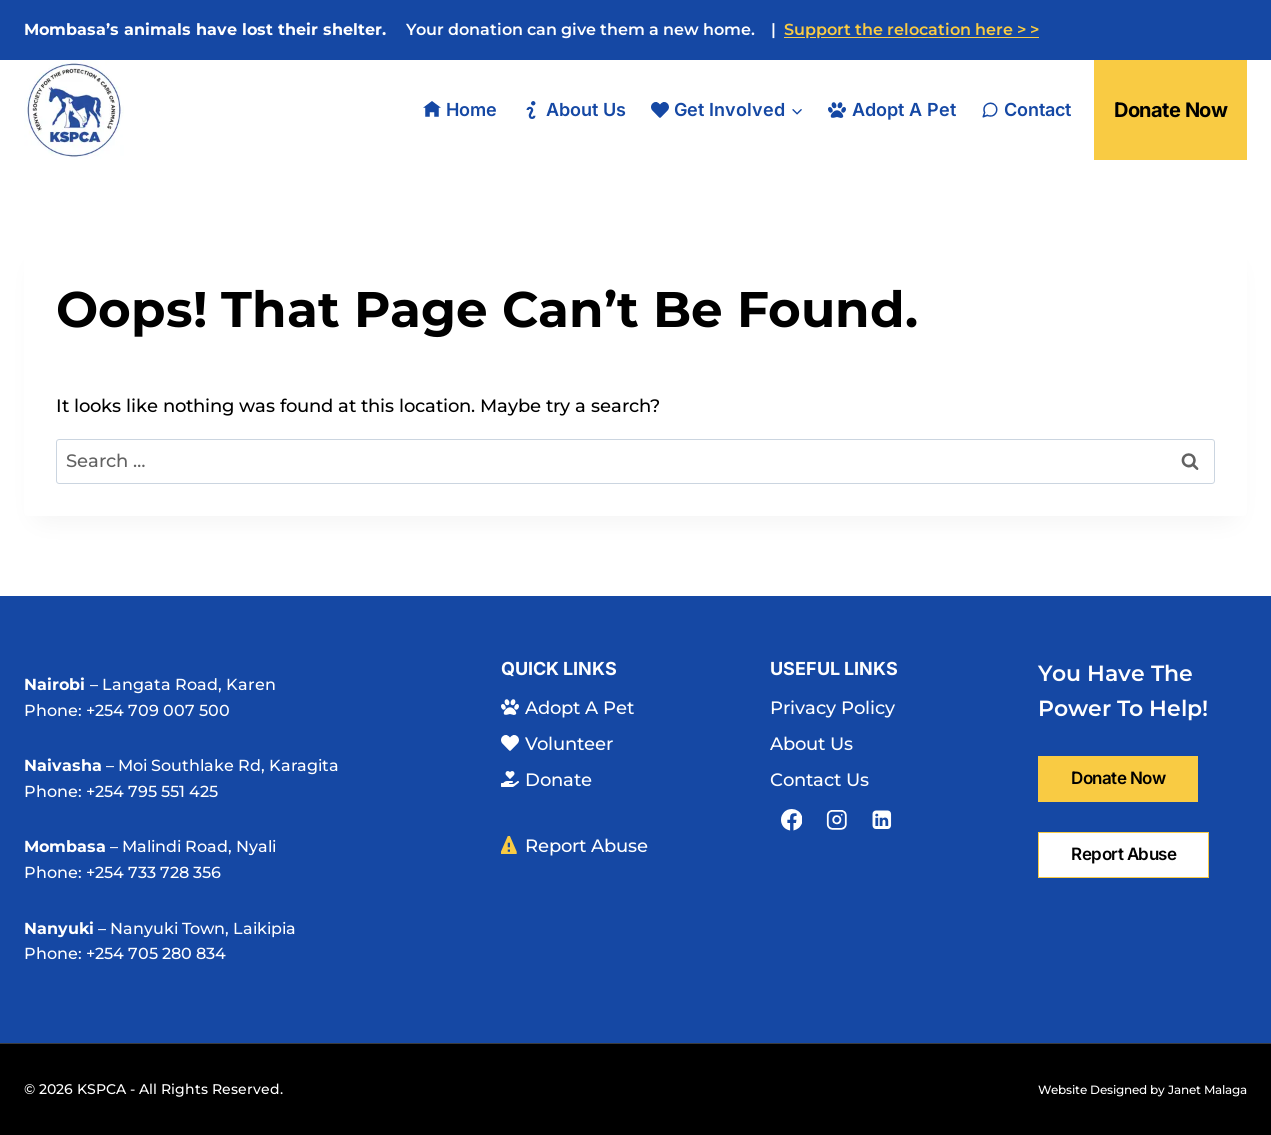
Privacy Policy (832, 708)
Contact (1026, 109)
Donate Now (1170, 110)
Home (460, 109)
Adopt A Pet (891, 109)
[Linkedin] (881, 819)
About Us (573, 109)
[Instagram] (836, 819)
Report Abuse (574, 846)
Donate (546, 780)
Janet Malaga (1207, 1089)
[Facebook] (791, 819)
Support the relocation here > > (911, 29)
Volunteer (556, 744)
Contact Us (819, 780)
